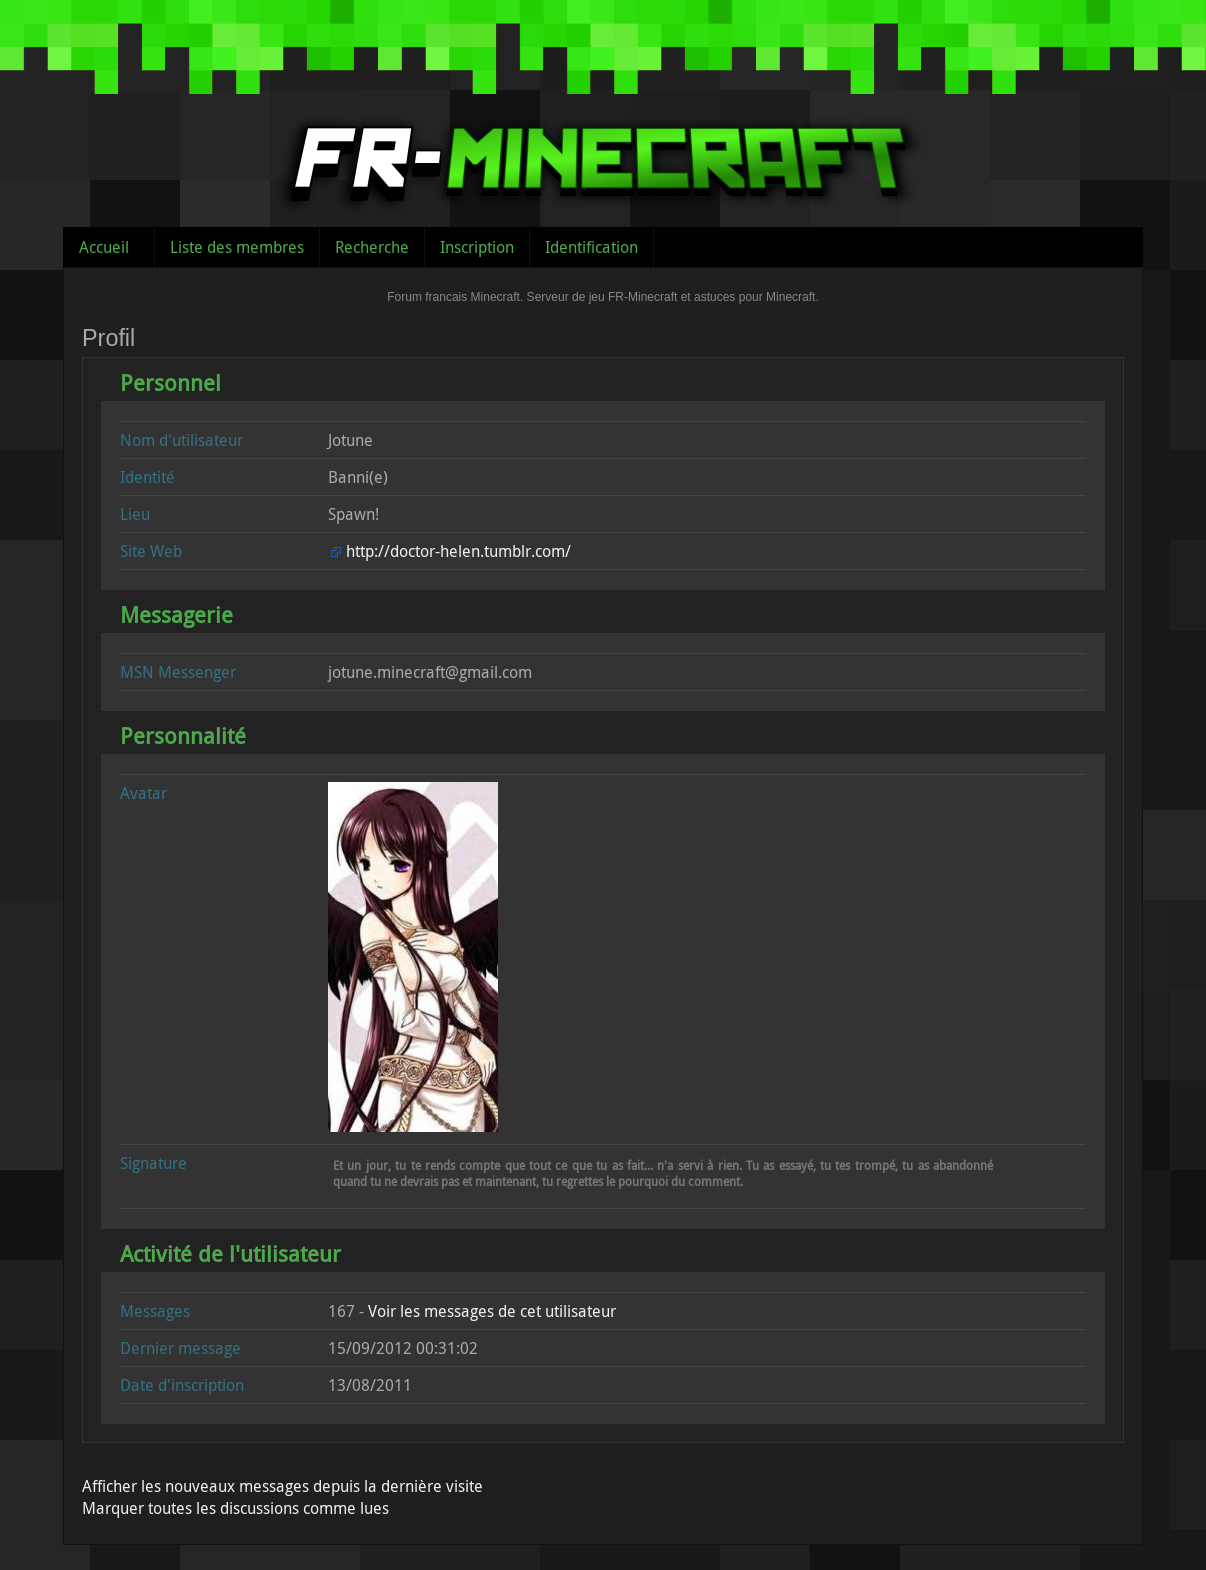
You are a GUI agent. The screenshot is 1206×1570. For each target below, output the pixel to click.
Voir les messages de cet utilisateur (492, 1311)
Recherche (372, 247)
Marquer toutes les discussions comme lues (235, 1508)
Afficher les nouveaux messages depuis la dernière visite (282, 1486)
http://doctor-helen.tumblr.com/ (458, 551)
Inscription (477, 247)
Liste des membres (237, 247)
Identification (591, 247)
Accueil (104, 247)
